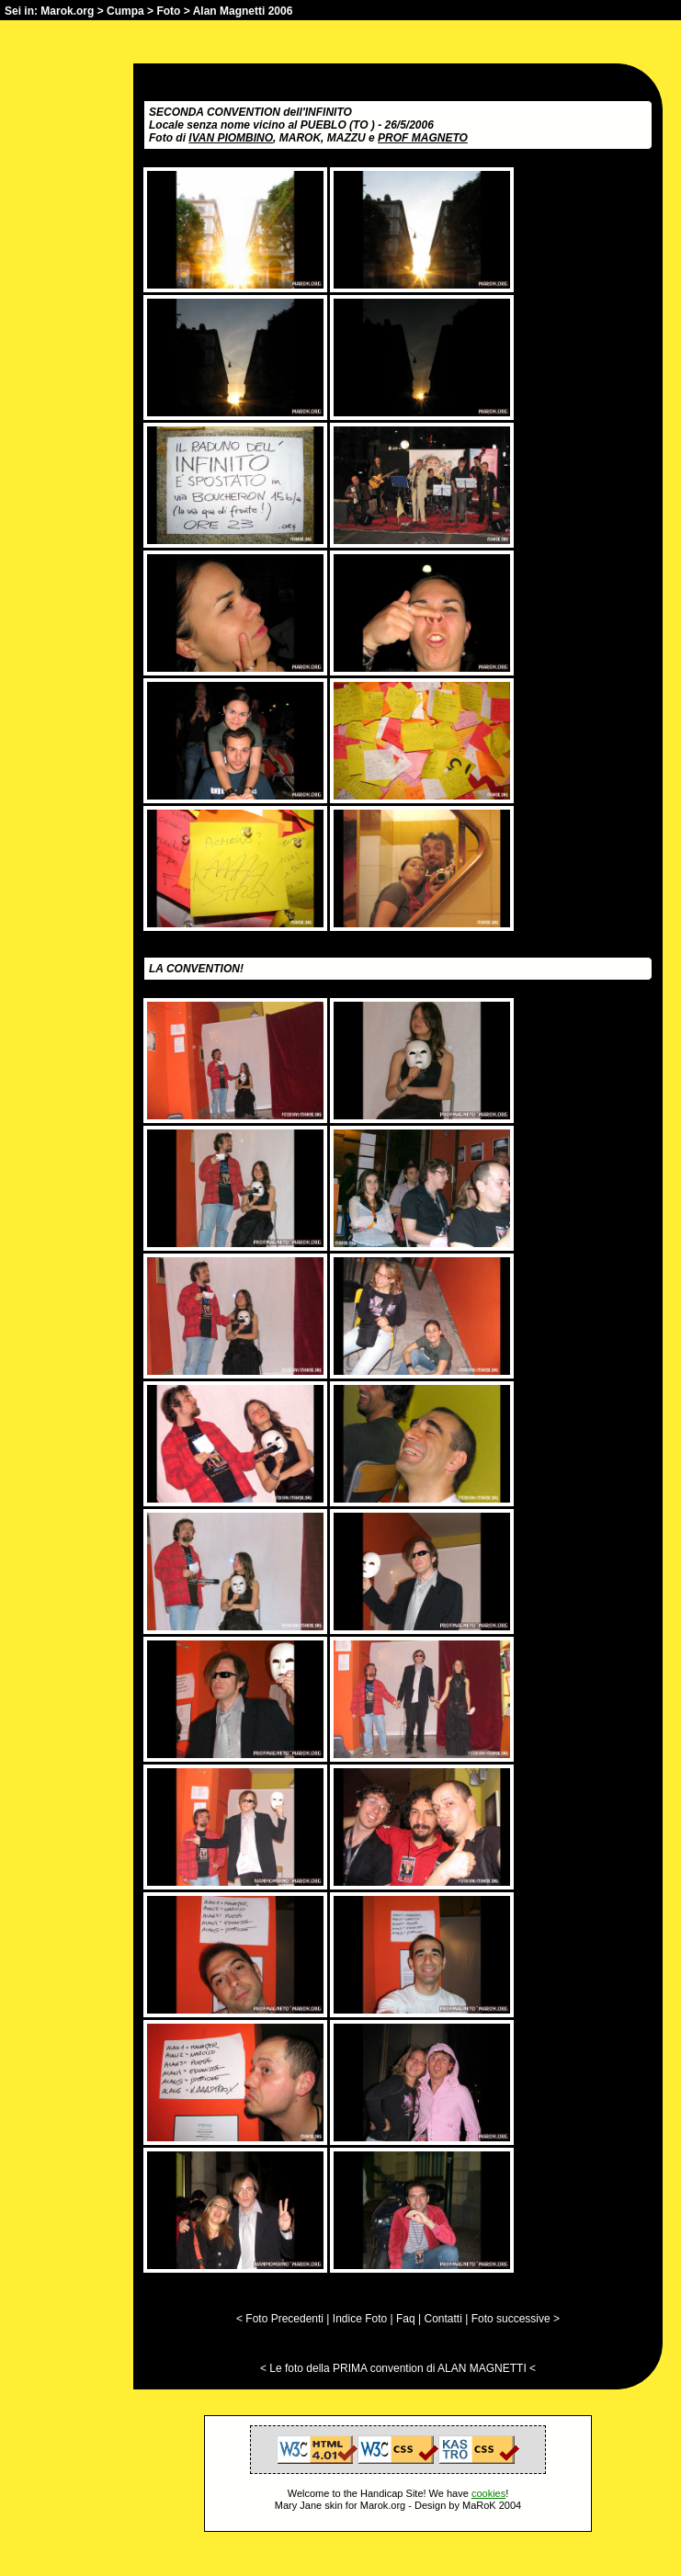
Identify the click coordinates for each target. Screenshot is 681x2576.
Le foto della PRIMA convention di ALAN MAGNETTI (397, 2368)
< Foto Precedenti (279, 2318)
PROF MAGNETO (423, 137)
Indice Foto (360, 2318)
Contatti (442, 2318)
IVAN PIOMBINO (230, 137)
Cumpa (125, 11)
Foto (168, 11)
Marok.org (67, 11)
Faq (405, 2318)
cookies (488, 2493)
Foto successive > (515, 2318)
